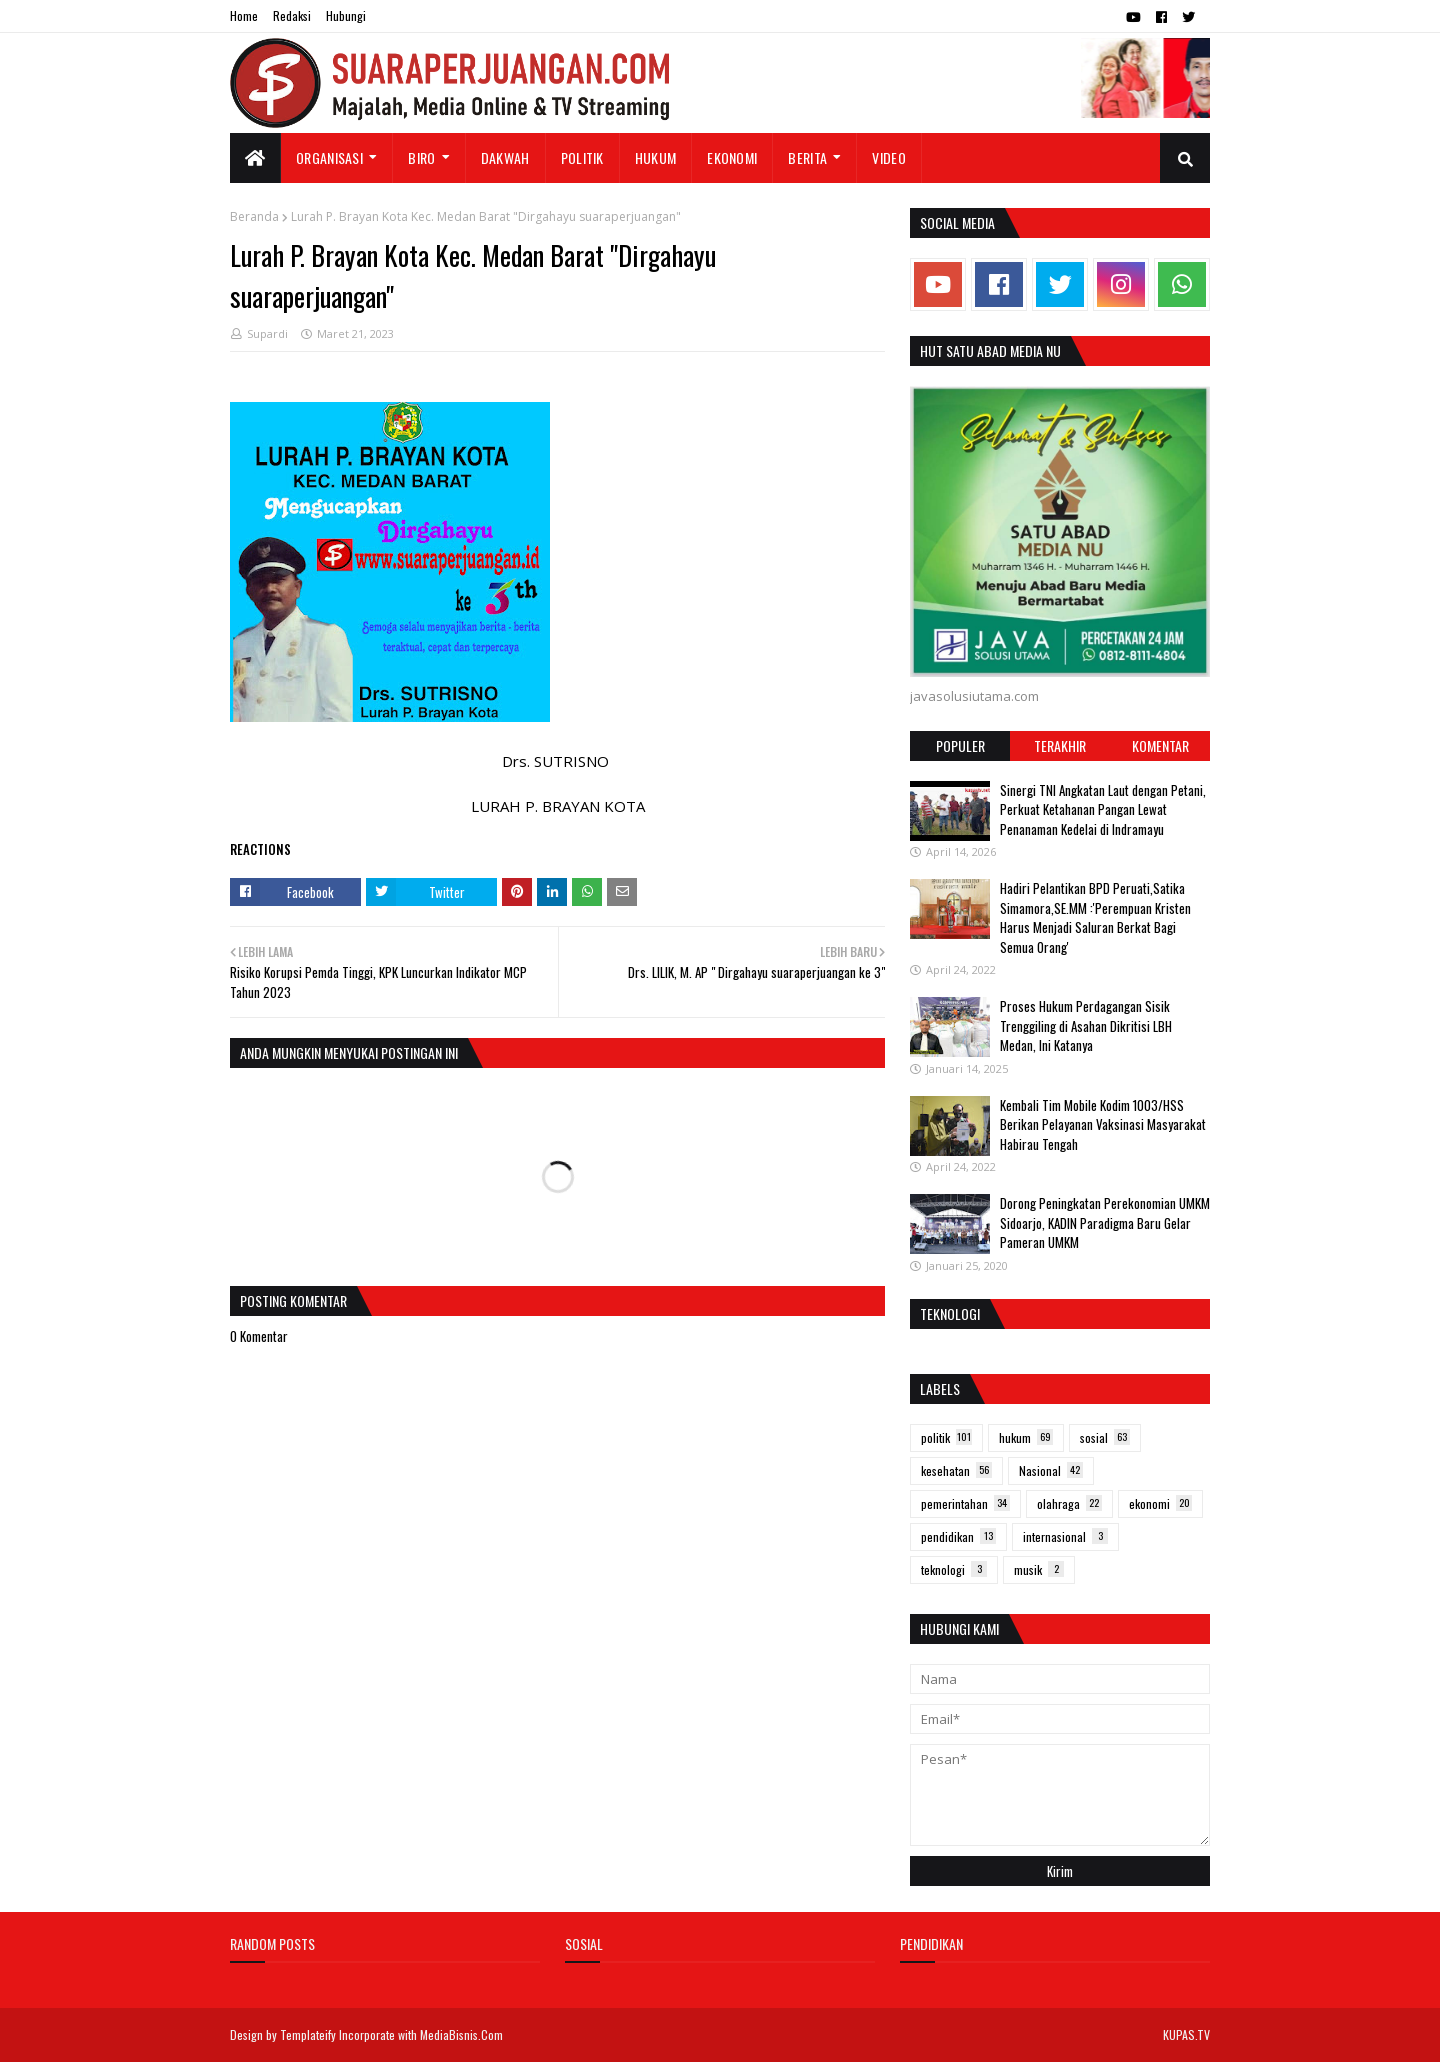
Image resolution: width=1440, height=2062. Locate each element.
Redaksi (292, 15)
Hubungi (346, 15)
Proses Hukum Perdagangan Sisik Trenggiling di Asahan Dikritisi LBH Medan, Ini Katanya (1086, 1025)
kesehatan (956, 1470)
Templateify (308, 2034)
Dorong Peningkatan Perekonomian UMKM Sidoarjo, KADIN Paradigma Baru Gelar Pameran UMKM (1105, 1222)
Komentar (1160, 745)
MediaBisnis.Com (461, 2034)
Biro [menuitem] (421, 157)
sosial (1105, 1437)
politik (946, 1437)
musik (1039, 1569)
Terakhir (1060, 745)
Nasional (1051, 1470)
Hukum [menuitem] (656, 157)
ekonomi (1160, 1503)
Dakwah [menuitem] (505, 157)
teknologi (954, 1569)
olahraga (1069, 1503)
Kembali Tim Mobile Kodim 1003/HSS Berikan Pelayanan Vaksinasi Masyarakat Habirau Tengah (1103, 1124)
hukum (1026, 1437)
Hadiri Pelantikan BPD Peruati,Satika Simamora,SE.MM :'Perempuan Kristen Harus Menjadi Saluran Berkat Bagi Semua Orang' (1095, 917)
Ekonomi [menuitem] (732, 157)
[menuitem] (255, 158)
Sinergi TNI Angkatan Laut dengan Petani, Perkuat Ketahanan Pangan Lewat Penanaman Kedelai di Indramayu (1103, 809)
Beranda (254, 216)
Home (244, 15)
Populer (960, 745)
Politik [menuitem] (582, 157)
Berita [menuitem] (807, 157)
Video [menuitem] (889, 157)
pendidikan (958, 1536)
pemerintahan (965, 1503)
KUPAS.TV (1186, 2034)
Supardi (267, 333)
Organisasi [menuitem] (329, 157)
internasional (1065, 1536)
